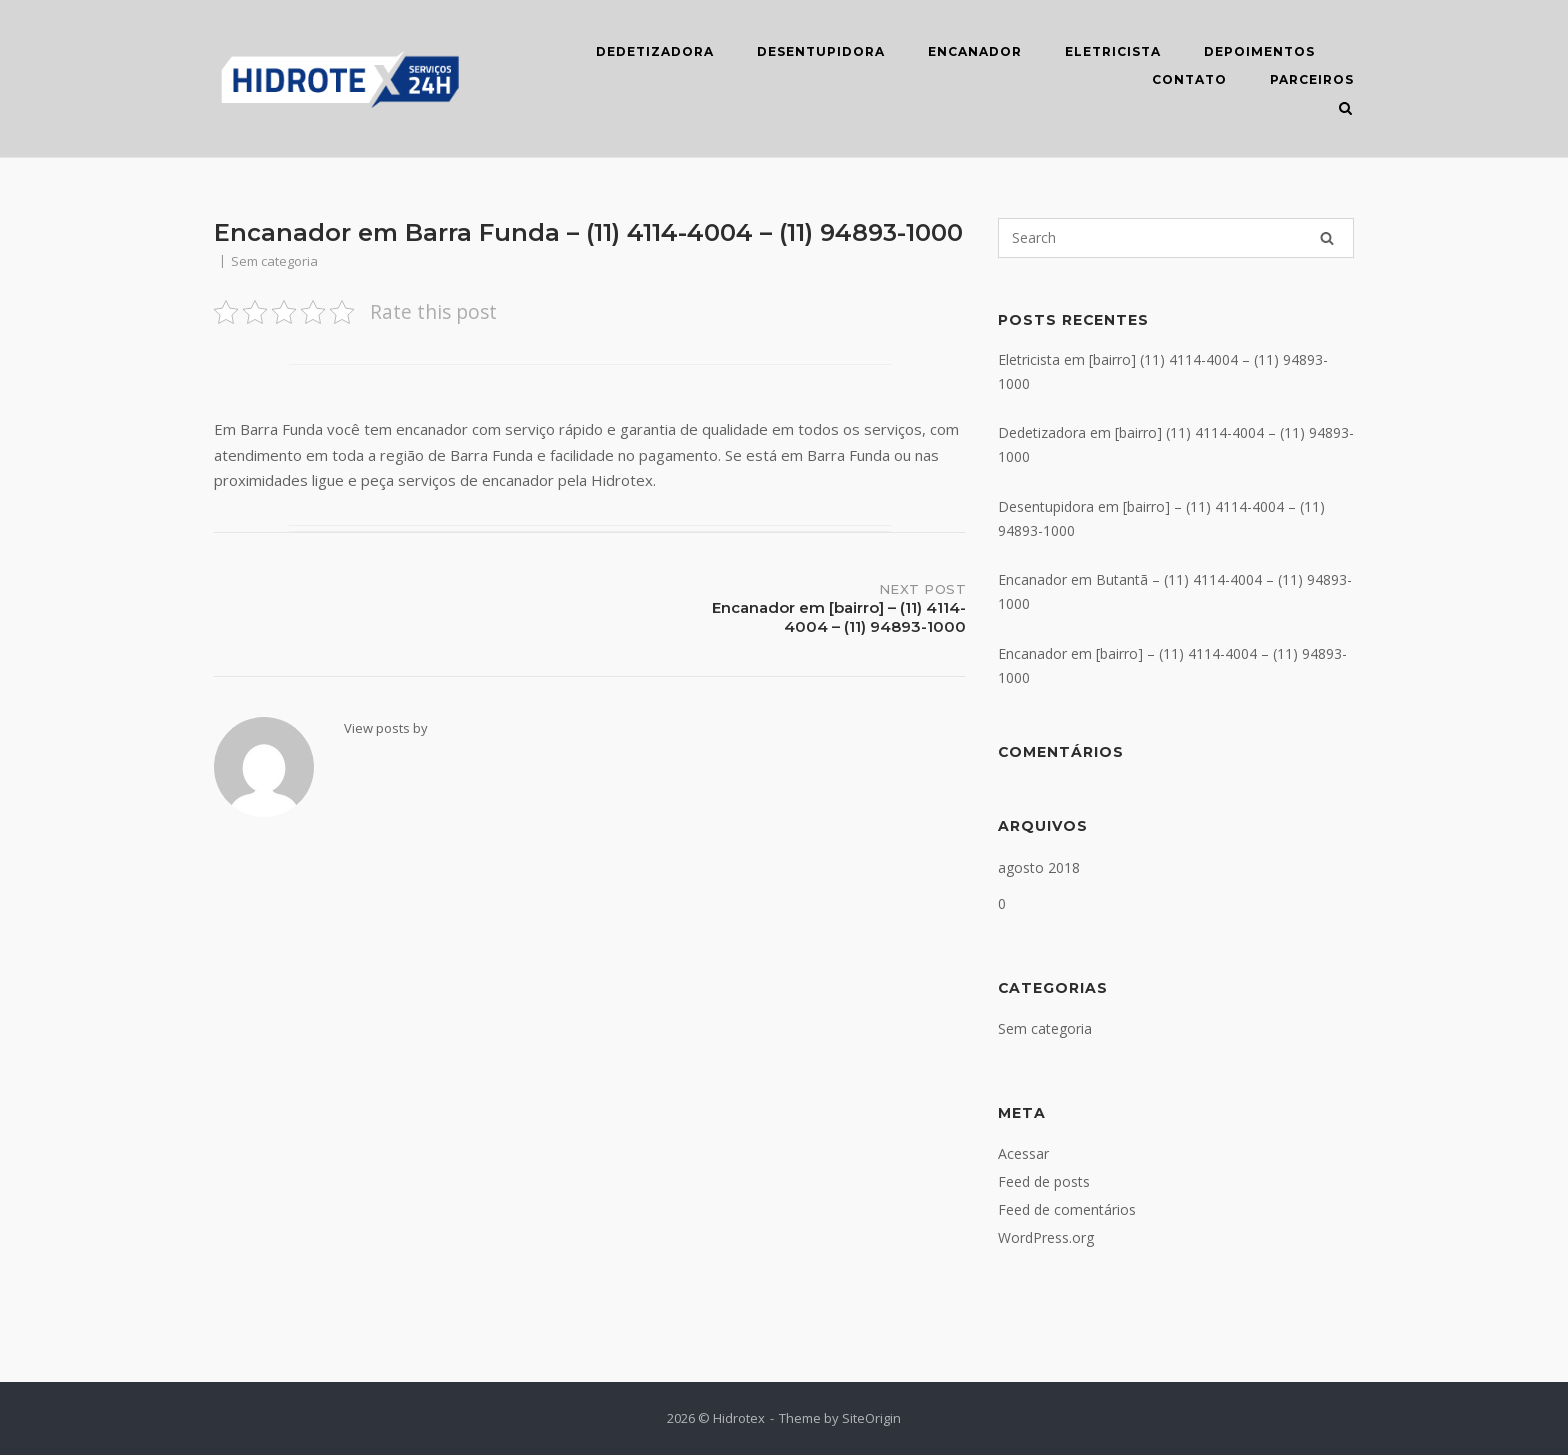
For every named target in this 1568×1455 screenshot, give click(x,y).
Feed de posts (1044, 1181)
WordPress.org (1046, 1237)
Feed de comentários (1067, 1209)
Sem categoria (1045, 1028)
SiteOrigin (871, 1418)
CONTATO (1189, 79)
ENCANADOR (975, 51)
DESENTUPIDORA (821, 51)
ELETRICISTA (1113, 51)
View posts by (386, 728)
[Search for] (1176, 238)
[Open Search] (1345, 110)
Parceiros (1312, 79)
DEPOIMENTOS (1259, 51)
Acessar (1023, 1153)
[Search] (1327, 238)
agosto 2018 (1039, 867)
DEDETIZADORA (655, 51)
